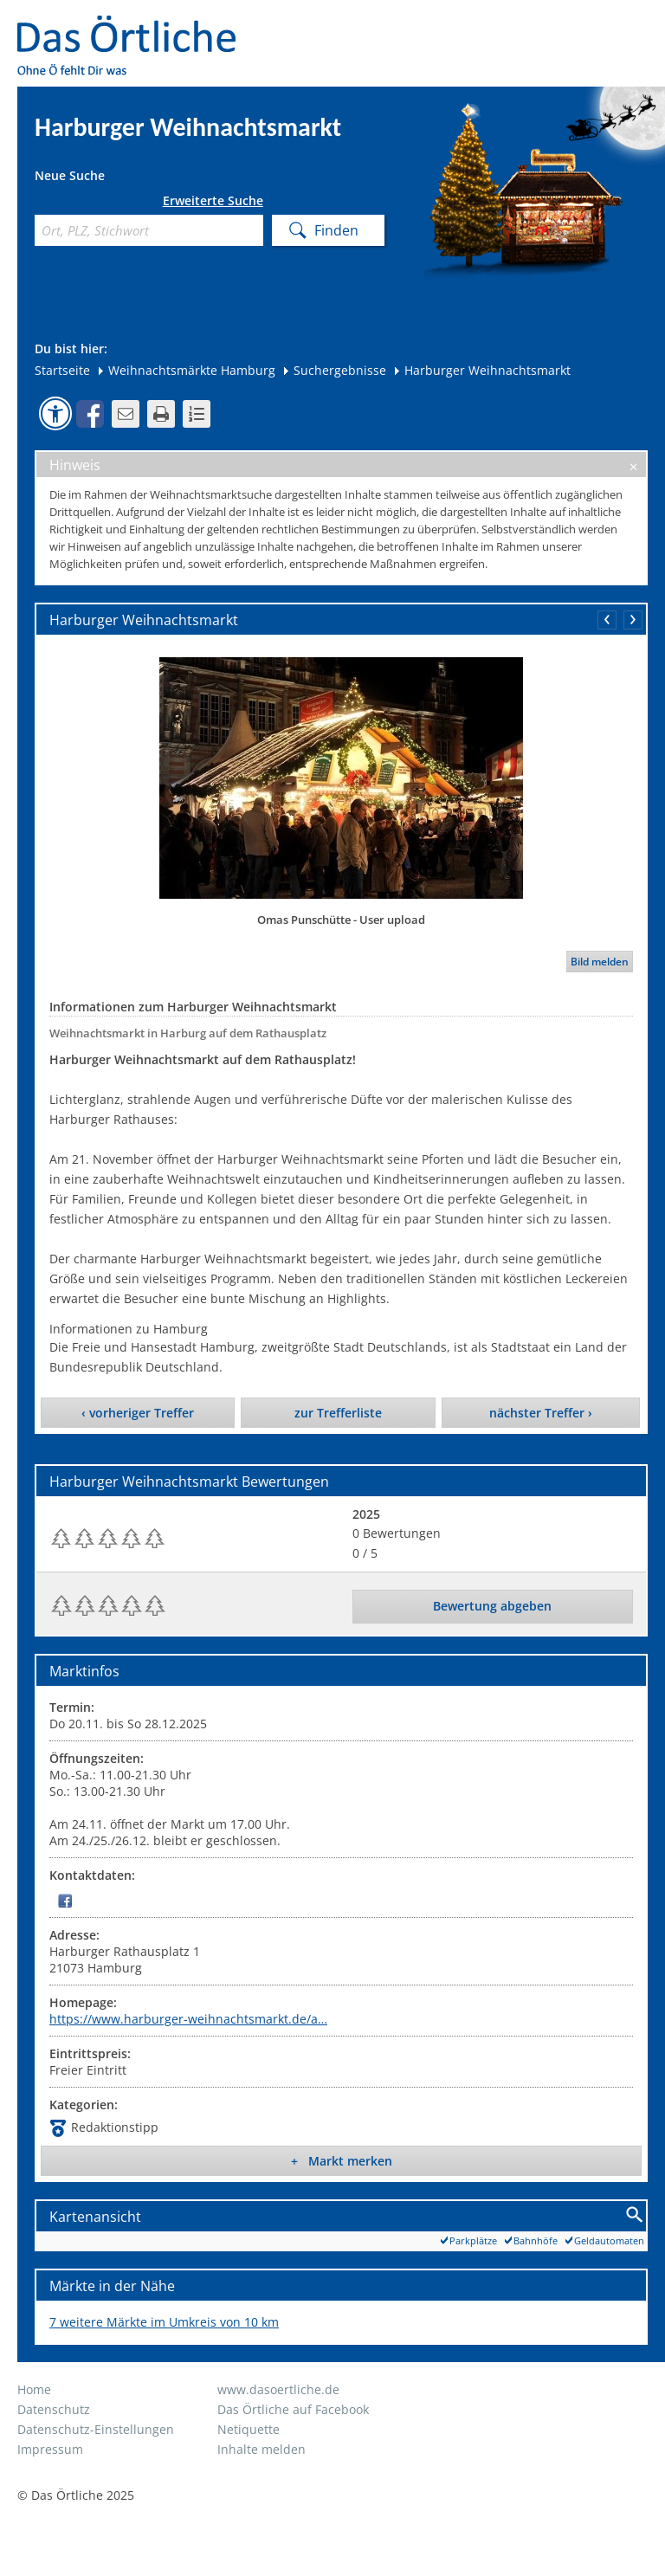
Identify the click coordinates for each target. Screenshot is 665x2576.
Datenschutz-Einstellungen (95, 2429)
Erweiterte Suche (213, 201)
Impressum (50, 2449)
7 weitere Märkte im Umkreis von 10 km (164, 2322)
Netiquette (248, 2429)
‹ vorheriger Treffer (137, 1412)
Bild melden (600, 961)
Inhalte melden (261, 2449)
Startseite (62, 370)
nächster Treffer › (540, 1412)
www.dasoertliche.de (278, 2389)
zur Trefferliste (338, 1412)
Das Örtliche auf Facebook (293, 2409)
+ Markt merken (341, 2161)
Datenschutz (53, 2409)
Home (34, 2389)
